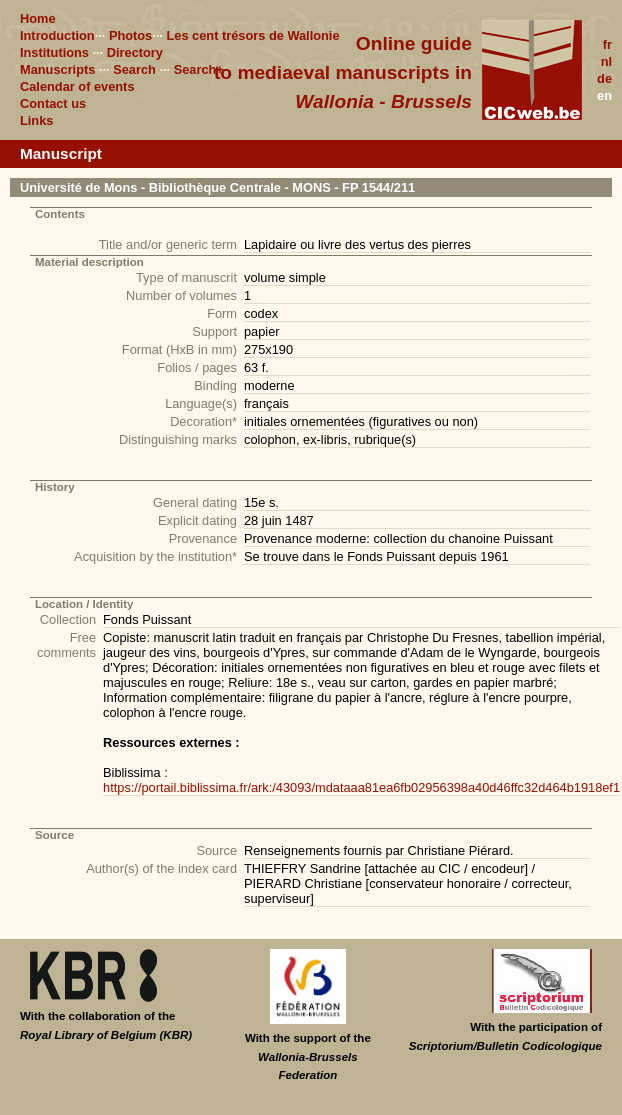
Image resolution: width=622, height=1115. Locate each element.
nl (606, 61)
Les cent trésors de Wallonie (252, 35)
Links (36, 120)
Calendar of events (77, 86)
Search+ (199, 69)
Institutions (54, 52)
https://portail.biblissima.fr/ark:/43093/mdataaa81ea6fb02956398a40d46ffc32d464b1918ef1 (361, 787)
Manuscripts (57, 69)
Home (38, 18)
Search (134, 69)
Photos (130, 35)
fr (607, 44)
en (604, 95)
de (604, 78)
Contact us (53, 103)
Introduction (57, 35)
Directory (135, 52)
